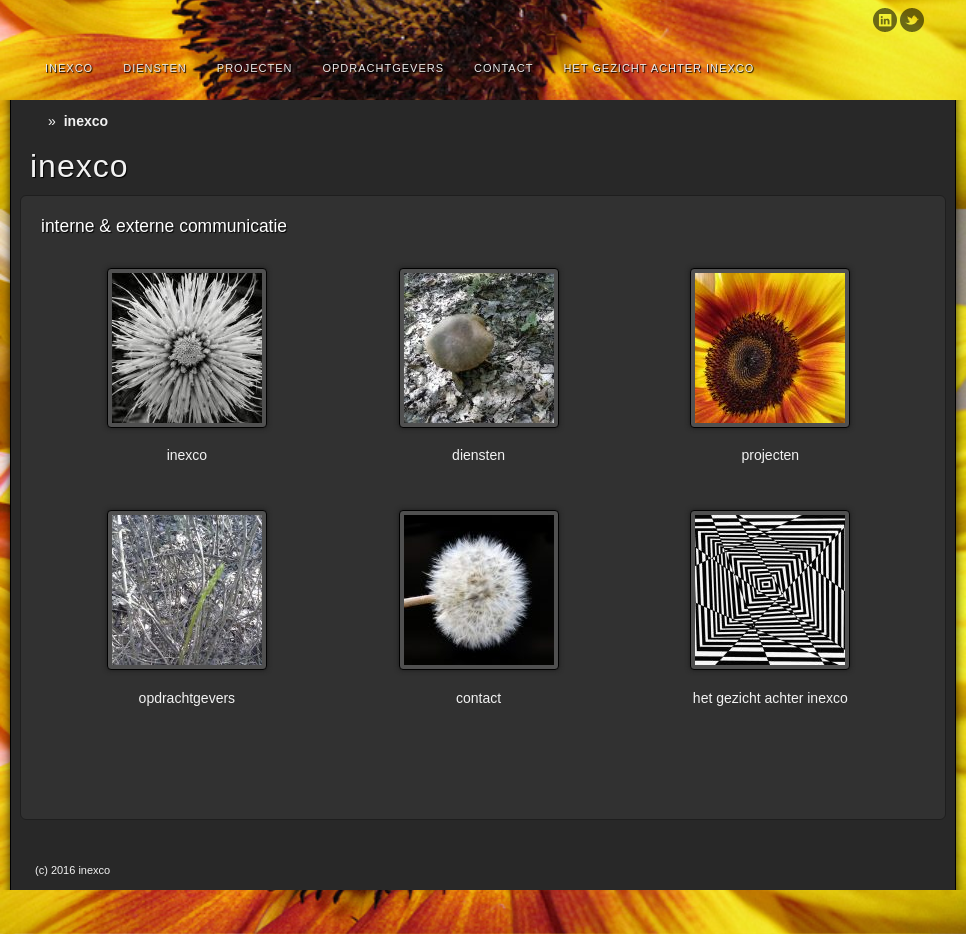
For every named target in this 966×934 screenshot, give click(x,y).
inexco (69, 68)
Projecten (255, 68)
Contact (503, 68)
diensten (155, 68)
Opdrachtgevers (383, 68)
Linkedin (885, 20)
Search (918, 68)
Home (39, 121)
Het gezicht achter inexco (658, 68)
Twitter (912, 20)
